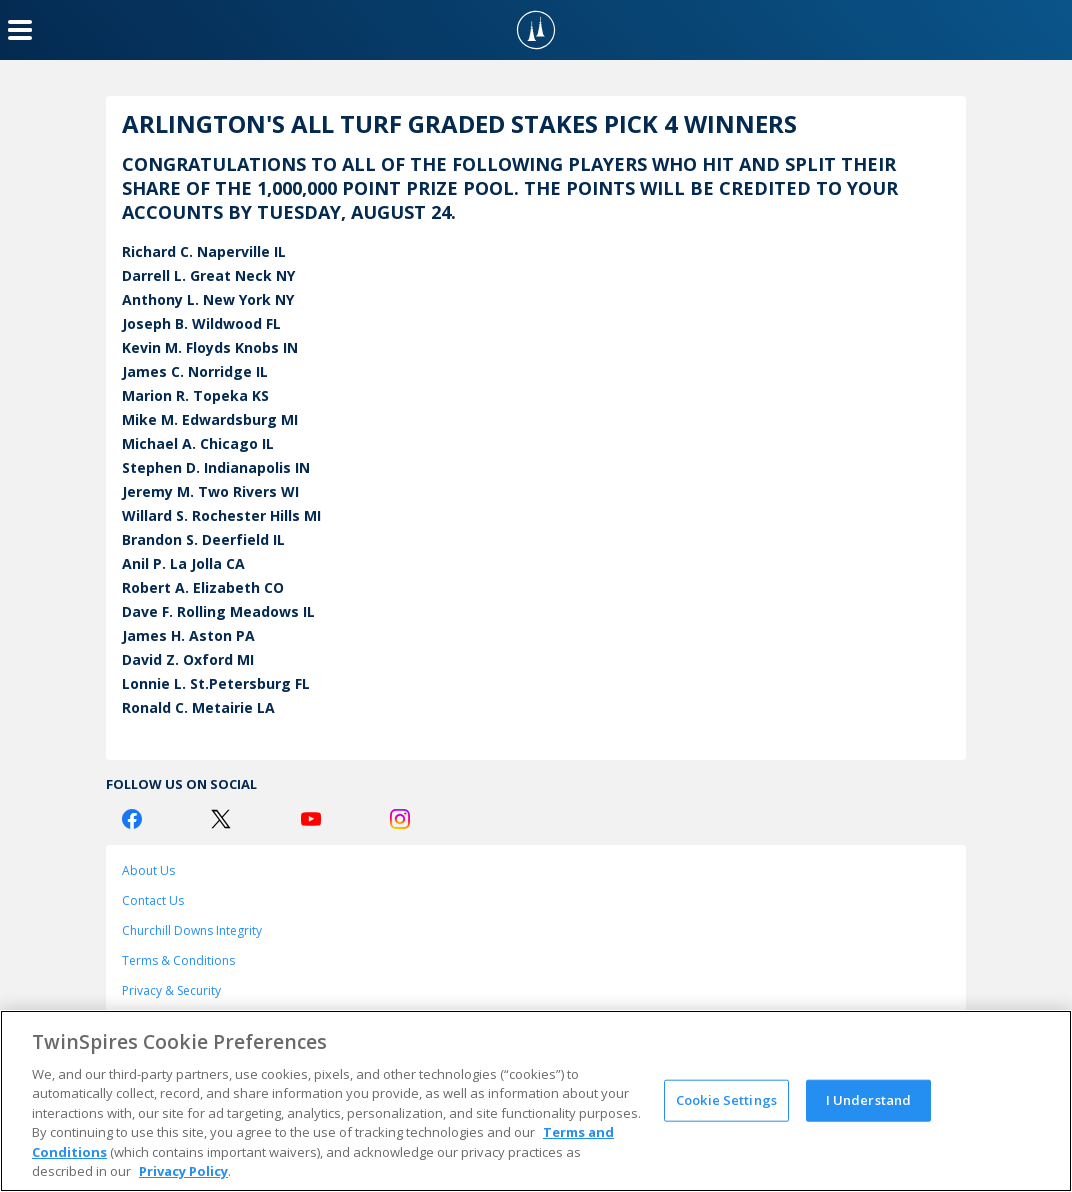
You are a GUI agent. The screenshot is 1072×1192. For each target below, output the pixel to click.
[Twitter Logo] (221, 819)
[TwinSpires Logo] (536, 30)
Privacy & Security (171, 990)
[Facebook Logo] (132, 819)
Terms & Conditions (178, 960)
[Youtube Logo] (311, 819)
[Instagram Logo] (400, 819)
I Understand (869, 1100)
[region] (536, 1101)
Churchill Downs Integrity (192, 930)
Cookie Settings (726, 1100)
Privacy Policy (183, 1171)
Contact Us (153, 900)
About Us (148, 870)
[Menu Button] (20, 30)
